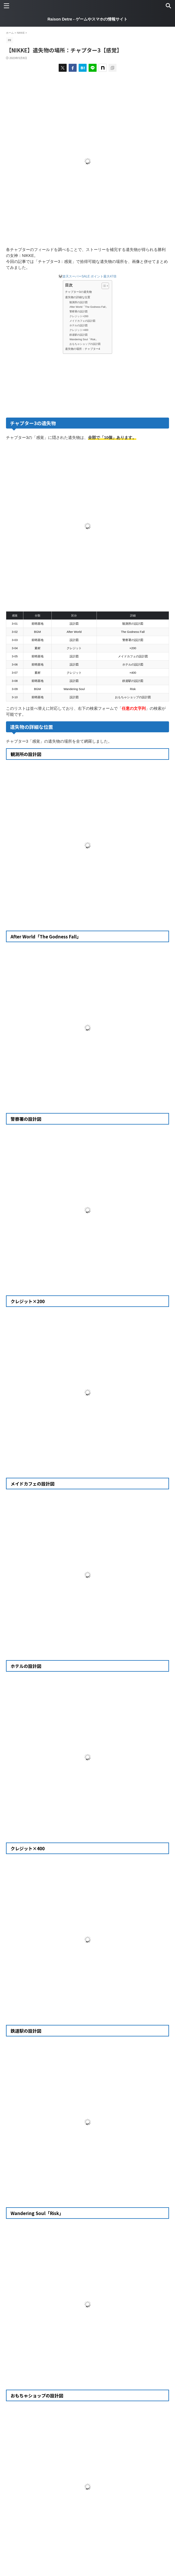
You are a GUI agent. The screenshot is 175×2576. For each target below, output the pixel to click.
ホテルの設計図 (78, 325)
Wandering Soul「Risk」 (83, 339)
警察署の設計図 (78, 311)
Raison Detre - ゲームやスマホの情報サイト (87, 19)
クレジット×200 (78, 316)
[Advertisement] (46, 385)
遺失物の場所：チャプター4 (82, 348)
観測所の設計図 (78, 302)
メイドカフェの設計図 (82, 320)
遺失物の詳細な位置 (77, 297)
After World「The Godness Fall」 (88, 306)
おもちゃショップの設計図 (85, 343)
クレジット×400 (78, 329)
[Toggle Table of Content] (103, 285)
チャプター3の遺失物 (78, 291)
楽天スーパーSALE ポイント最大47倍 (89, 276)
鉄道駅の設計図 (78, 334)
